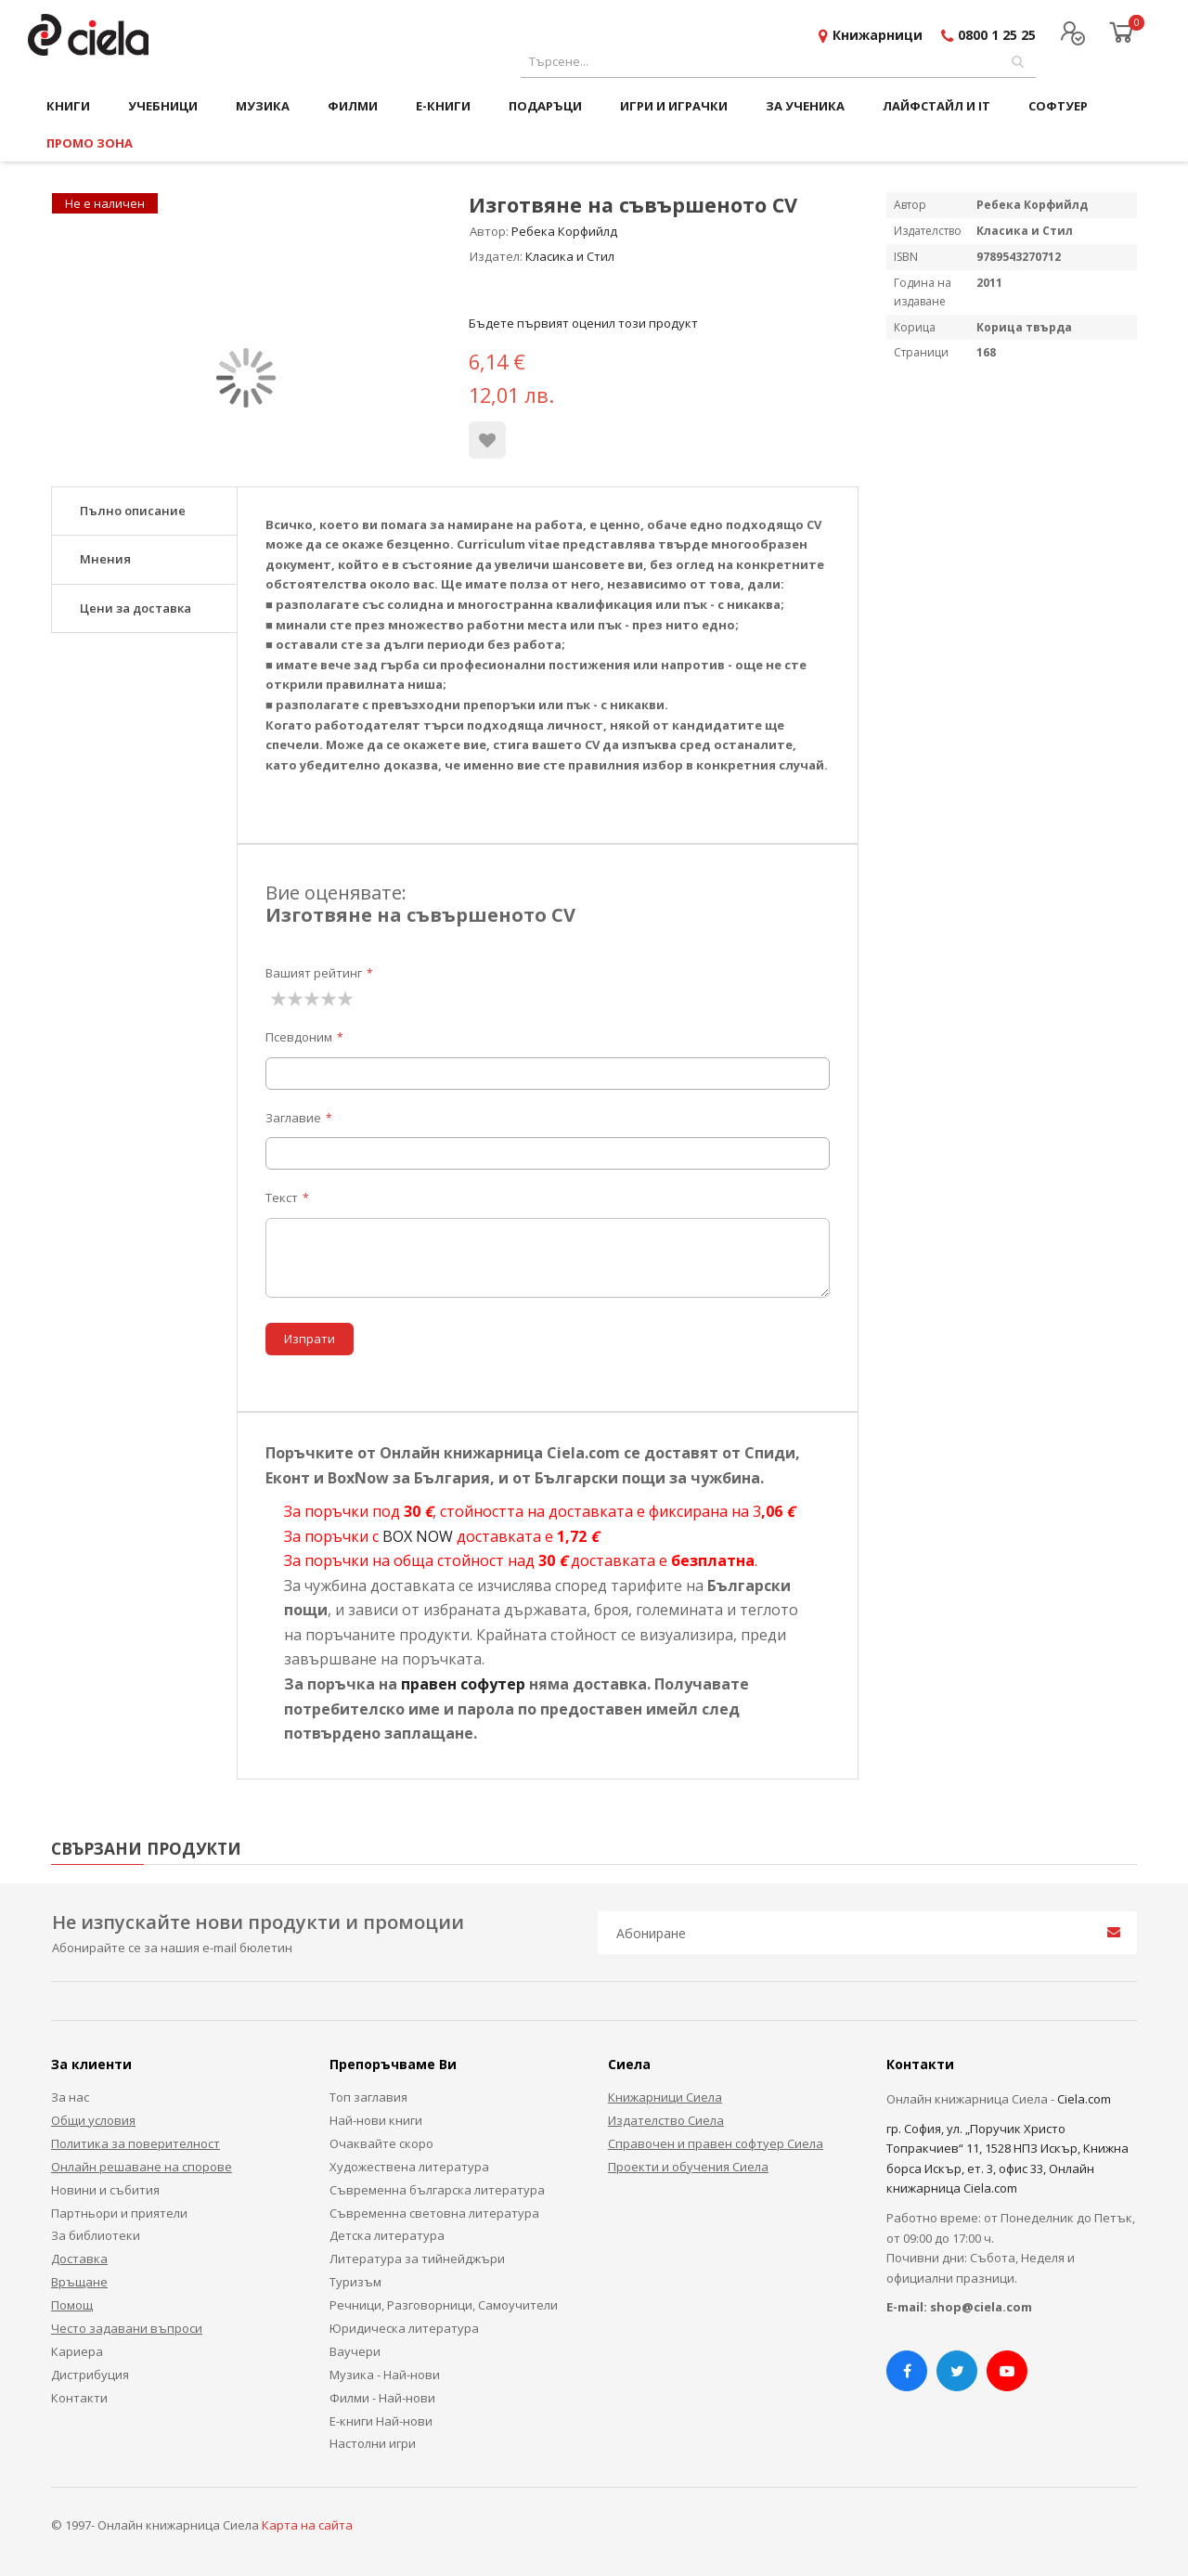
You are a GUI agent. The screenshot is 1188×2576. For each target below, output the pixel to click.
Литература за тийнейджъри (417, 2258)
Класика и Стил (569, 256)
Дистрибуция (90, 2374)
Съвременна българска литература (437, 2189)
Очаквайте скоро (381, 2143)
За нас (70, 2097)
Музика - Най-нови (384, 2374)
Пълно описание (133, 510)
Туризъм (355, 2281)
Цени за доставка (135, 608)
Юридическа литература (404, 2328)
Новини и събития (105, 2189)
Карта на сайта (307, 2525)
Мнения (105, 558)
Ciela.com (1084, 2099)
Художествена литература (409, 2166)
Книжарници (878, 35)
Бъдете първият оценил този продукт (583, 323)
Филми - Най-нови (382, 2397)
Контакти (79, 2397)
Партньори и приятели (119, 2213)
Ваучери (355, 2351)
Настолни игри (372, 2443)
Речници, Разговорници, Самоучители (443, 2305)
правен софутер (463, 1684)
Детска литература (387, 2235)
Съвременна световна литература (434, 2213)
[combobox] (778, 61)
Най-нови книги (375, 2120)
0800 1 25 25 (997, 35)
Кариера (77, 2351)
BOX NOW (417, 1536)
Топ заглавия (368, 2097)
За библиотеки (95, 2235)
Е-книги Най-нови (381, 2421)
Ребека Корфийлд (564, 231)
